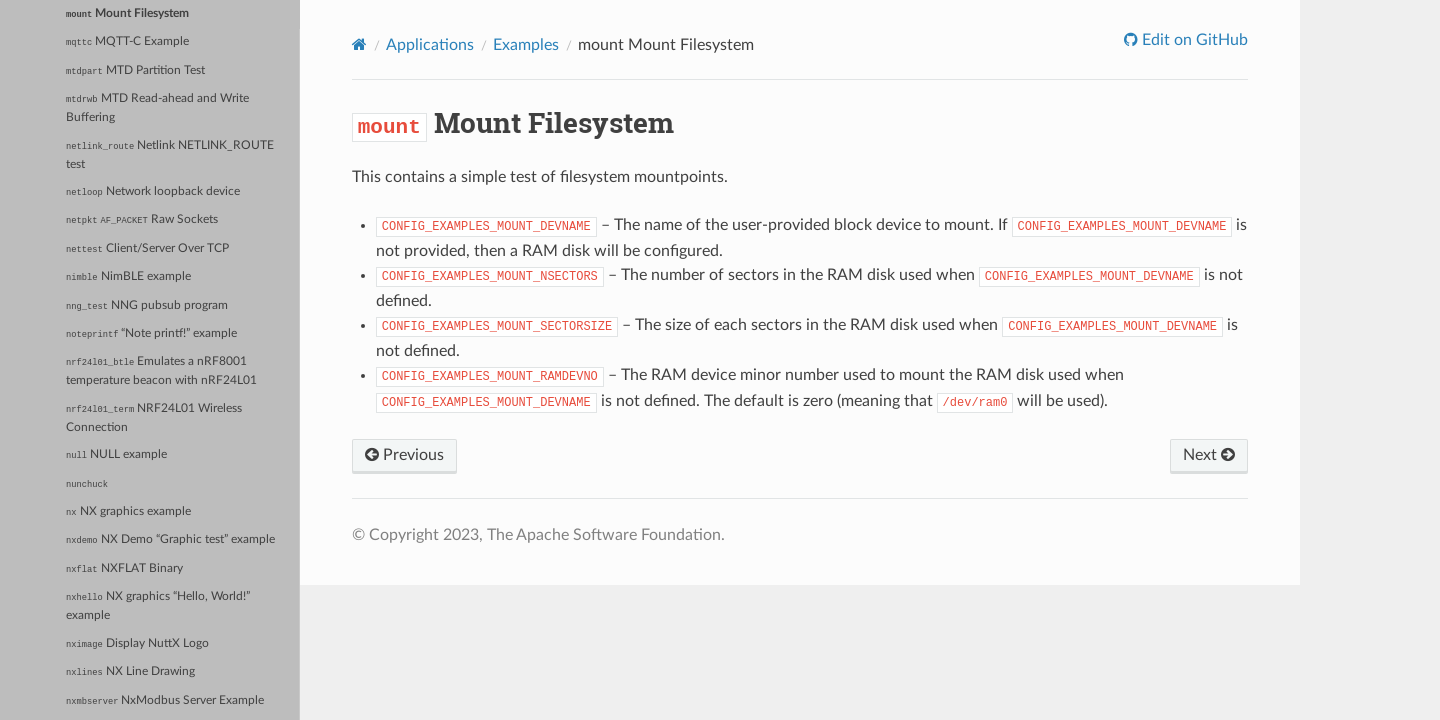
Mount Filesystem (127, 14)
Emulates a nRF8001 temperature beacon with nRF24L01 (161, 371)
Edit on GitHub (1193, 40)
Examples (526, 45)
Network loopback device (153, 192)
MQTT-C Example (127, 42)
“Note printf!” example (151, 334)
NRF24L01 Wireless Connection (154, 418)
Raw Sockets (142, 220)
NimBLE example (128, 277)
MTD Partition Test (135, 71)
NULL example (116, 455)
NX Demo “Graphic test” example (170, 540)
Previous (404, 455)
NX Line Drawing (130, 672)
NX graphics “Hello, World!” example (158, 606)
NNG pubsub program (147, 306)
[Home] (359, 44)
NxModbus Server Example (165, 701)
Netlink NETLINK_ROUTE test (170, 155)
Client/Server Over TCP (147, 249)
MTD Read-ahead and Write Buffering (157, 108)
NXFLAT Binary (124, 569)
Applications (430, 45)
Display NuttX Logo (137, 644)
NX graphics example (128, 512)
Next (1209, 455)
